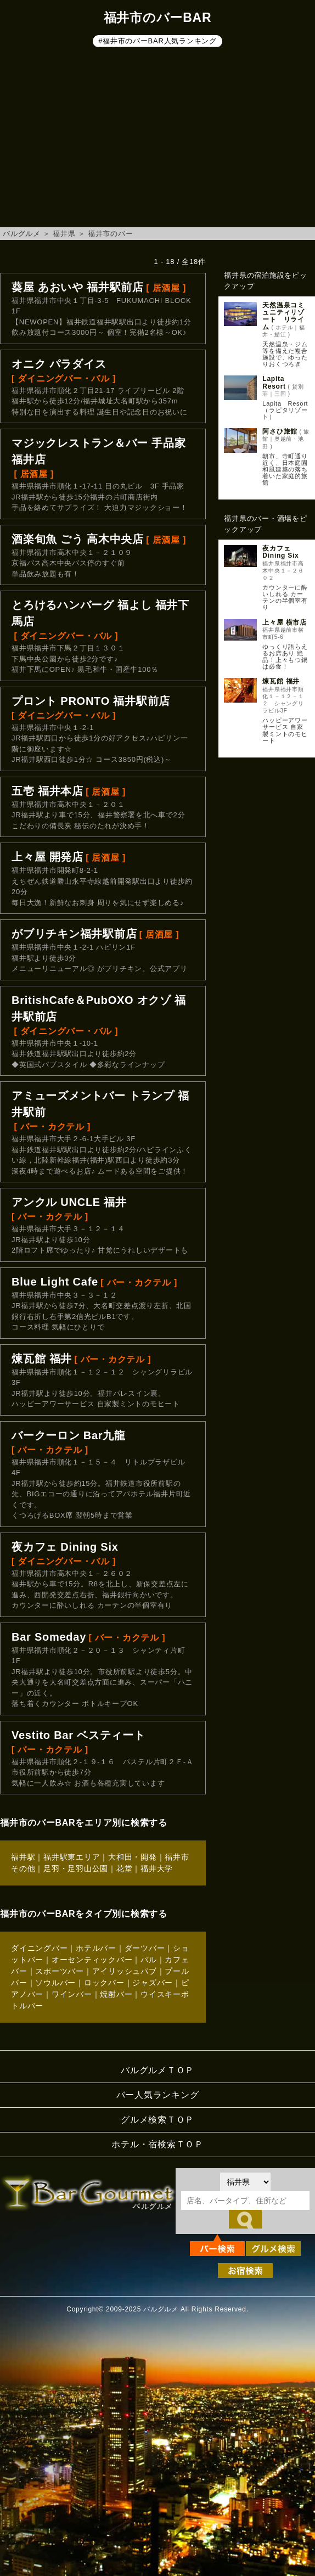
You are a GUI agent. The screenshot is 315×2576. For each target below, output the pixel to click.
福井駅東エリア (71, 1857)
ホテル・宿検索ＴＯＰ (157, 2144)
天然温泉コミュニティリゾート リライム (283, 316)
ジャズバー (152, 1982)
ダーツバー (145, 1948)
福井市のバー (110, 233)
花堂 (124, 1868)
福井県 (64, 233)
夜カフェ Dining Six (280, 552)
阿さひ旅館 (279, 431)
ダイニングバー (39, 1948)
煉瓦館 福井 (281, 681)
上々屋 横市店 (284, 622)
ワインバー (72, 1994)
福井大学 (156, 1868)
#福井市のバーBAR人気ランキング (157, 41)
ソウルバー (55, 1982)
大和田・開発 (132, 1857)
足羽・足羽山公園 (75, 1868)
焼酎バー (116, 1994)
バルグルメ (22, 233)
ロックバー (104, 1982)
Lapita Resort (276, 382)
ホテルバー (96, 1948)
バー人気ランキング (157, 2095)
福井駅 (23, 1857)
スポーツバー (59, 1971)
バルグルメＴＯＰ (157, 2070)
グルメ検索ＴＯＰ (157, 2119)
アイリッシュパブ (124, 1971)
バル (148, 1959)
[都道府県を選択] (245, 2182)
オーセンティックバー (92, 1959)
